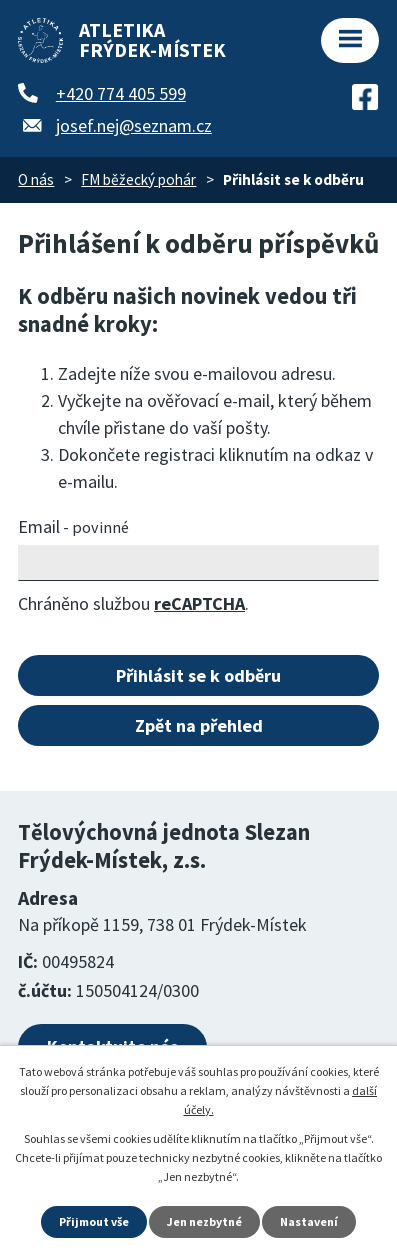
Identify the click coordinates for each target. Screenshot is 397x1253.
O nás (36, 179)
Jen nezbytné (204, 1221)
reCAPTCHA (199, 603)
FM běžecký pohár (138, 179)
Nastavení (309, 1221)
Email (73, 526)
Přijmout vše (94, 1221)
